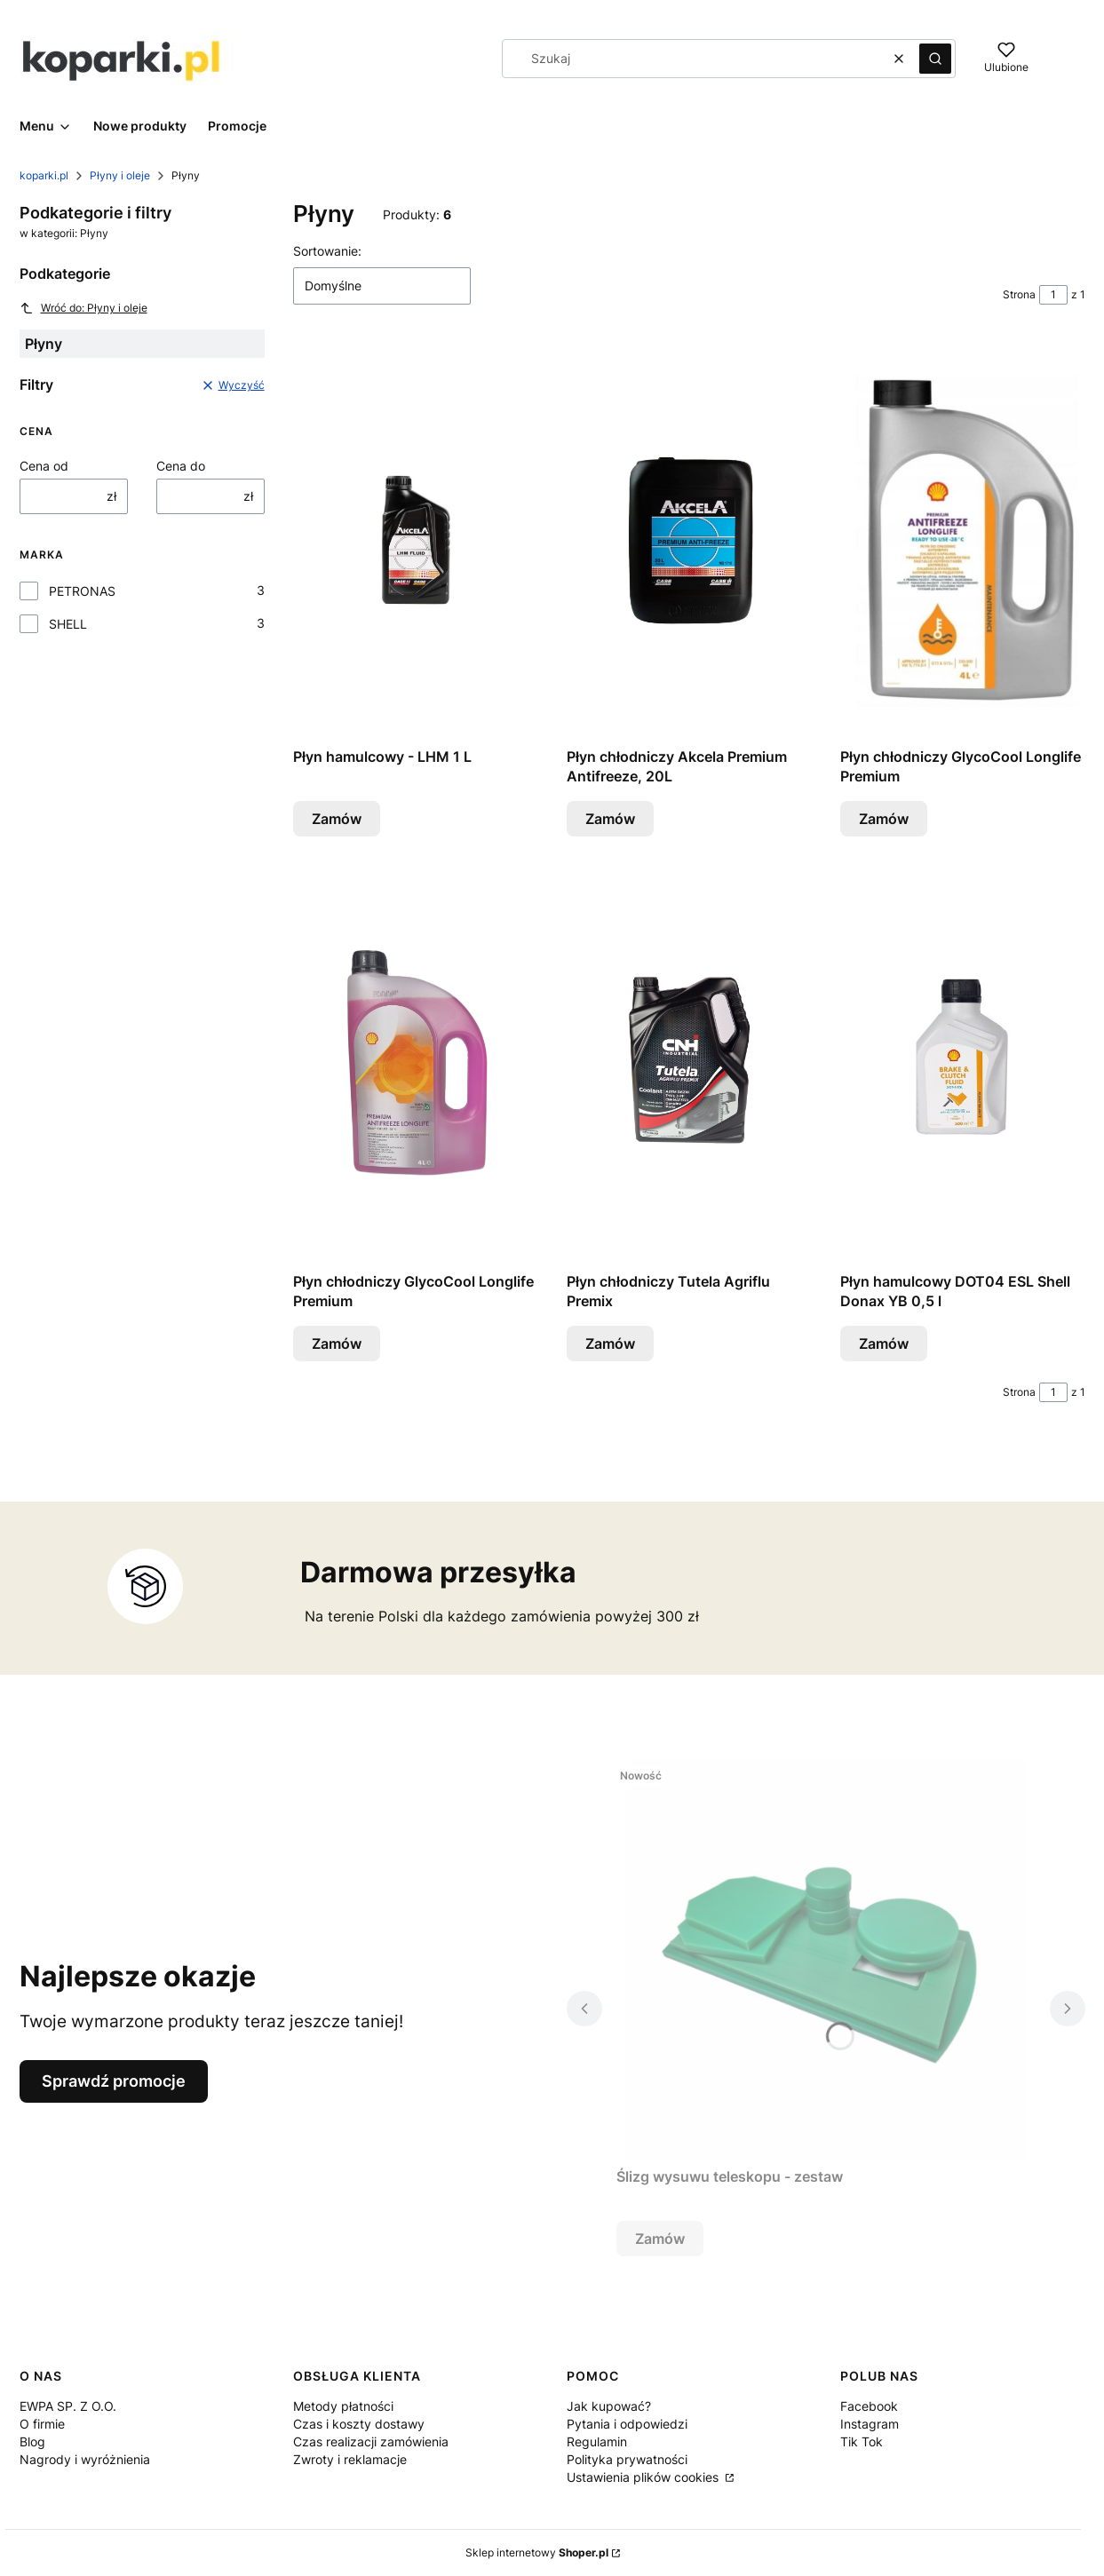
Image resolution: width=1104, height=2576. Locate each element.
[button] (935, 59)
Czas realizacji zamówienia (371, 2441)
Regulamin (597, 2441)
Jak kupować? (609, 2406)
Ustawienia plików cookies (644, 2477)
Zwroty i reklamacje (350, 2459)
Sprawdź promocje (114, 2081)
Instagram (869, 2423)
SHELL (68, 623)
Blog (32, 2441)
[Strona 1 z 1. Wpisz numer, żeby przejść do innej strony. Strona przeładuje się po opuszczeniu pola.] (1053, 295)
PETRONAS (82, 590)
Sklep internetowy (536, 2552)
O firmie (42, 2423)
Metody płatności (343, 2406)
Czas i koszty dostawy (359, 2423)
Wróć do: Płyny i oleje (83, 308)
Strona (1019, 294)
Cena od (44, 465)
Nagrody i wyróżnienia (85, 2459)
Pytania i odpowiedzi (627, 2423)
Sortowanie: (327, 250)
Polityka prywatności (627, 2459)
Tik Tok (861, 2441)
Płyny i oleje (120, 175)
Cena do (180, 465)
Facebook (869, 2406)
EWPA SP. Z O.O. (68, 2406)
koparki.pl (44, 175)
